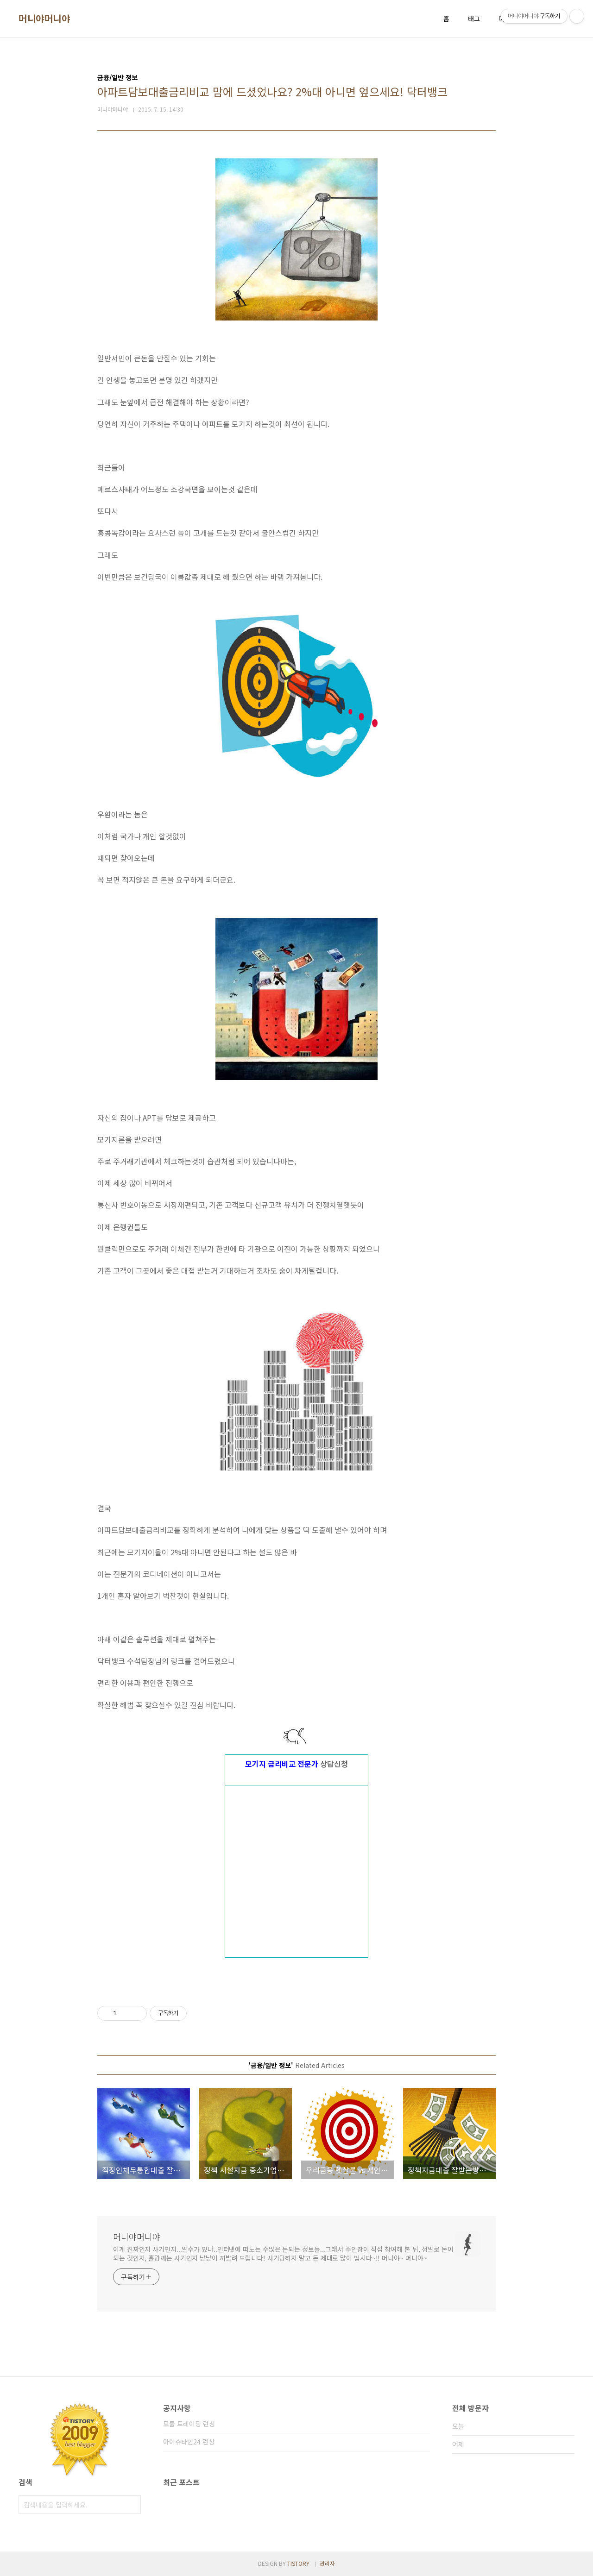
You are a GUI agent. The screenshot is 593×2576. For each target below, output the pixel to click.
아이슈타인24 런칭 (188, 2441)
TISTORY (298, 2563)
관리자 (327, 2563)
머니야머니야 (44, 18)
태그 (474, 18)
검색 (131, 2504)
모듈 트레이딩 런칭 (189, 2423)
